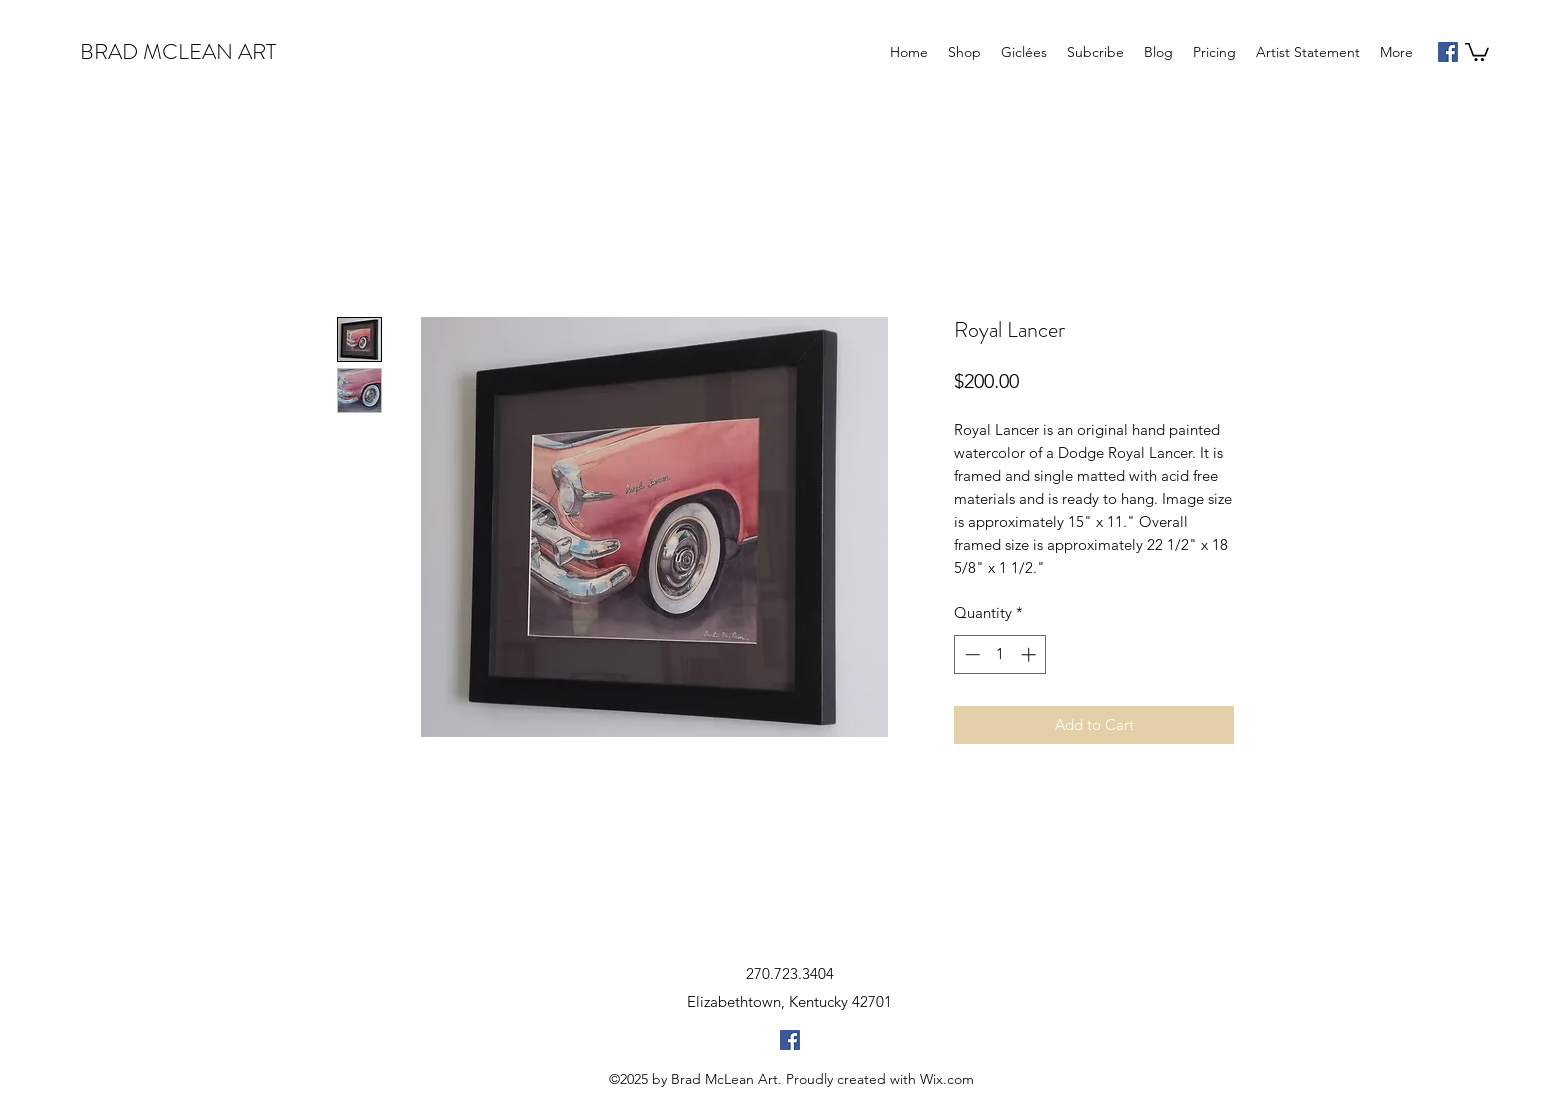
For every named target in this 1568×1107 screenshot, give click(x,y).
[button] (1477, 51)
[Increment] (1030, 654)
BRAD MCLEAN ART (178, 51)
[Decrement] (970, 654)
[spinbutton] (1000, 654)
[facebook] (1448, 52)
